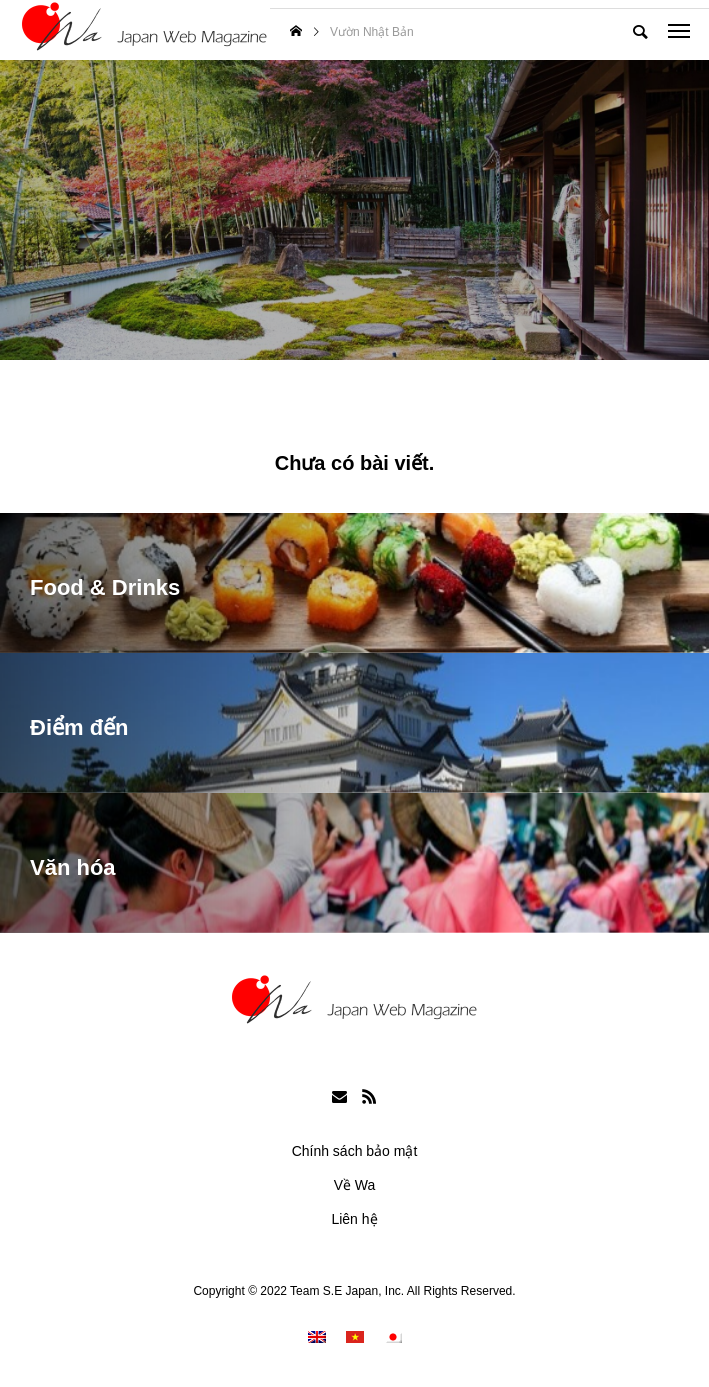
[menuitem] (317, 1336)
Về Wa (355, 1185)
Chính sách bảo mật (355, 1151)
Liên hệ (354, 1219)
